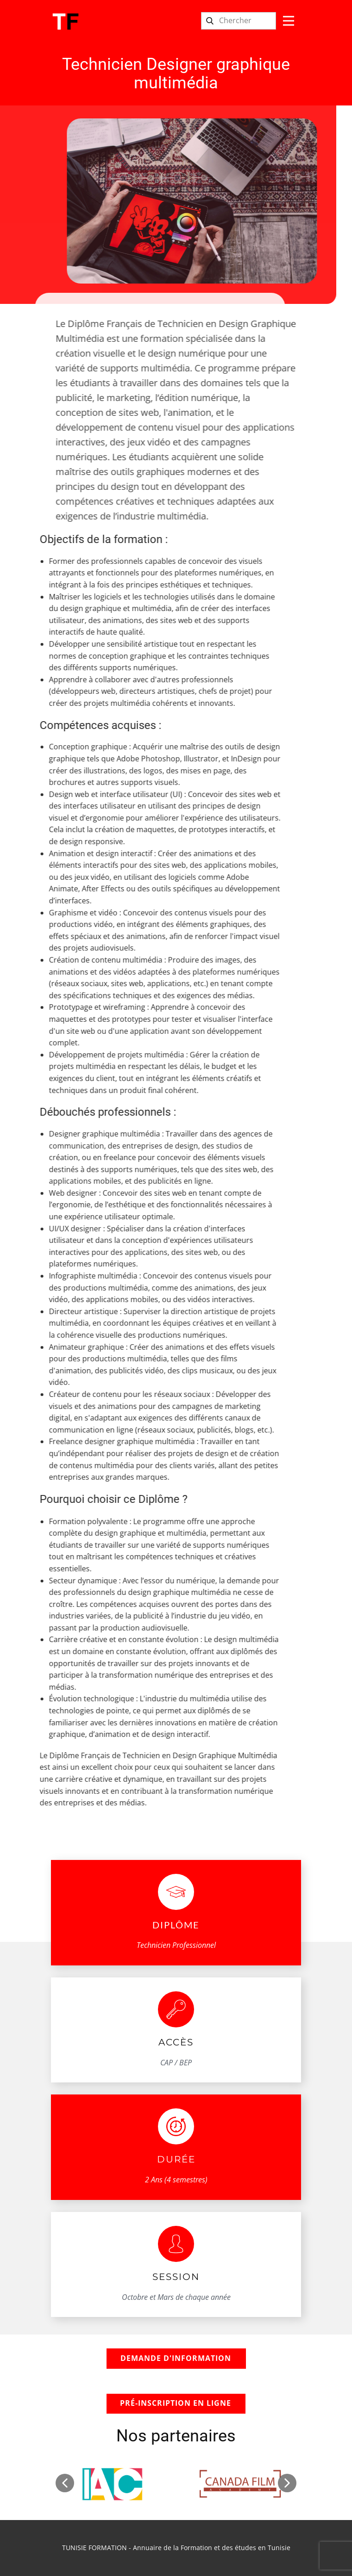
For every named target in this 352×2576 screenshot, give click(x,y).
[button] (65, 2483)
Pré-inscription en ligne (175, 2403)
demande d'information (175, 2358)
